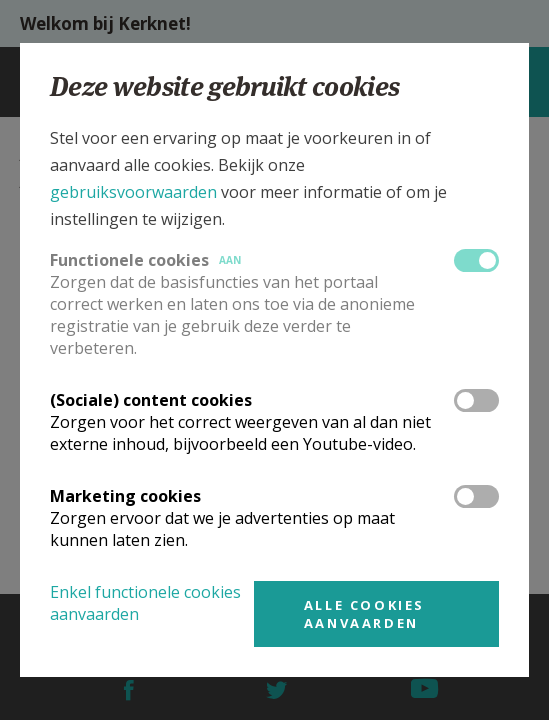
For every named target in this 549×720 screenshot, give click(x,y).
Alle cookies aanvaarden (364, 614)
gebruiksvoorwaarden (133, 192)
